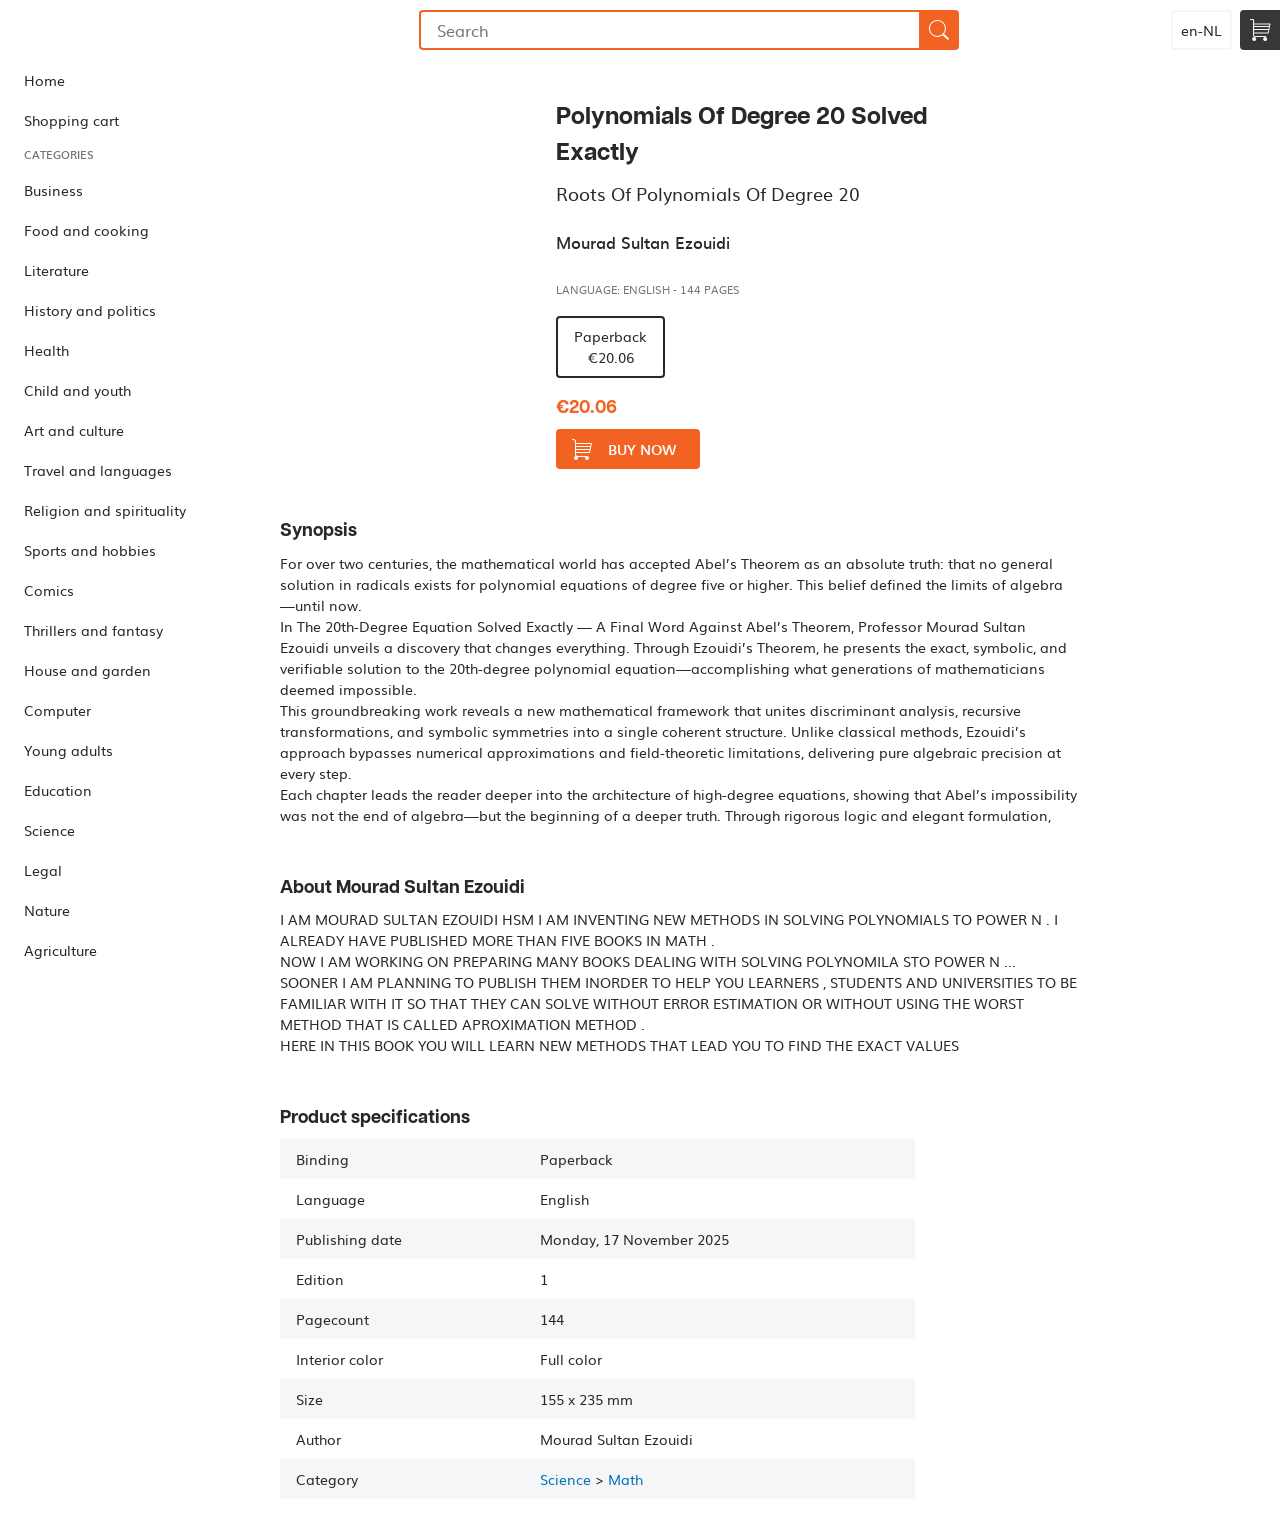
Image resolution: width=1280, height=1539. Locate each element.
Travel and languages (98, 470)
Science (49, 830)
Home (44, 80)
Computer (57, 710)
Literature (56, 270)
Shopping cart (71, 120)
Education (58, 790)
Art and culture (74, 430)
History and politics (90, 310)
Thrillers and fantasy (93, 630)
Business (53, 190)
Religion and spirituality (105, 510)
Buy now (624, 449)
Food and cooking (86, 230)
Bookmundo (103, 30)
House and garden (87, 670)
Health (46, 350)
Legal (43, 870)
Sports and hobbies (90, 550)
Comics (49, 590)
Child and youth (77, 390)
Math (625, 1479)
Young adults (68, 750)
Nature (47, 910)
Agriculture (60, 950)
